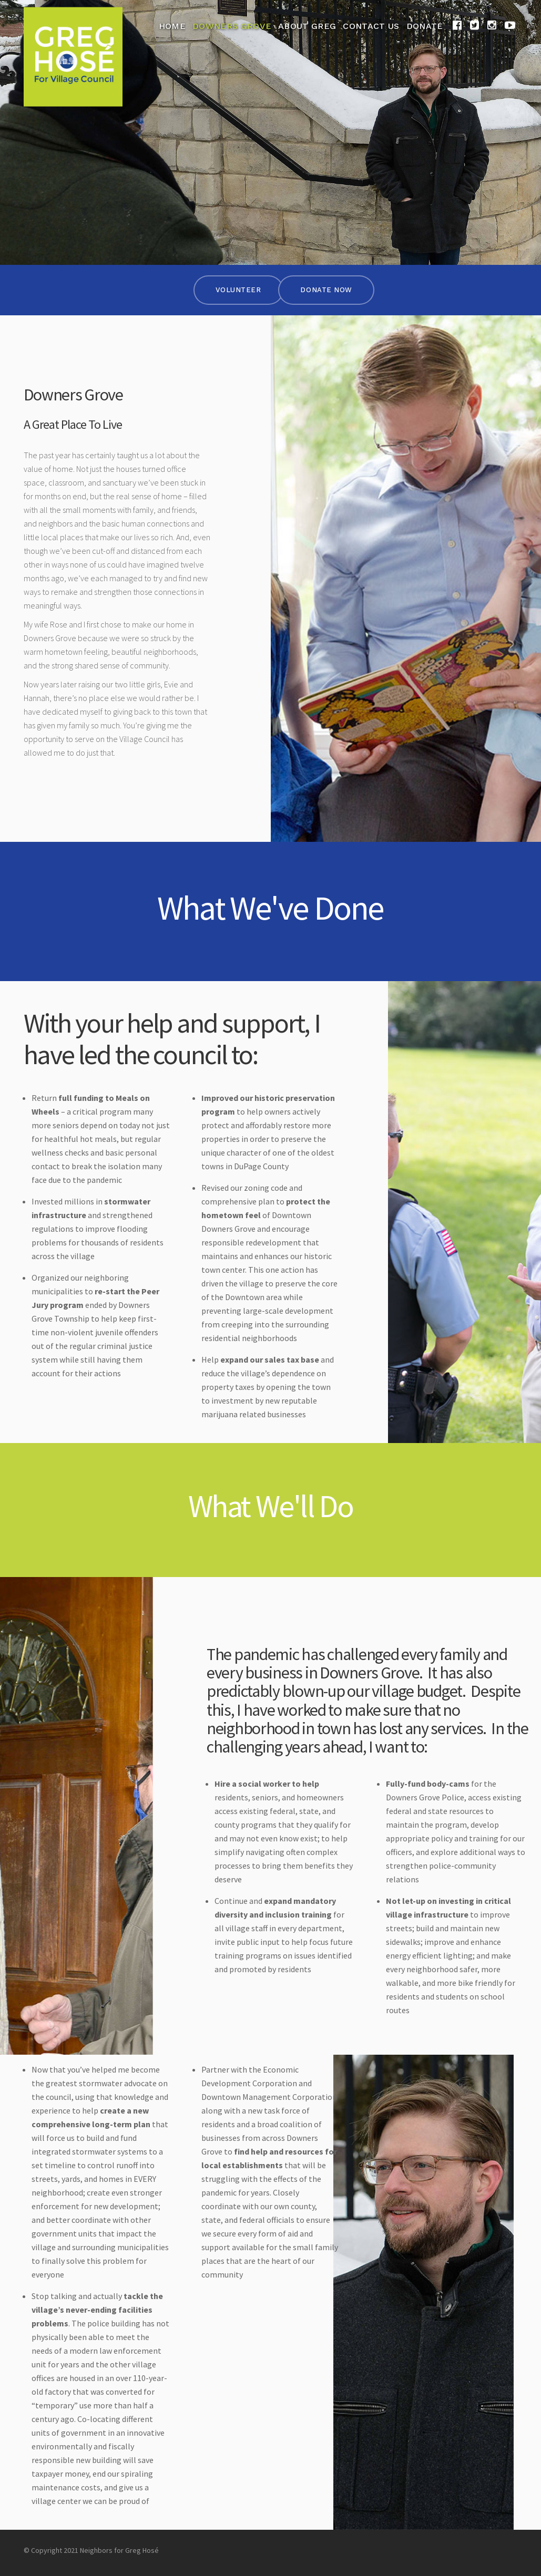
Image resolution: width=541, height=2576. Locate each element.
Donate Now (326, 290)
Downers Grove (231, 26)
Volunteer (238, 290)
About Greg (307, 26)
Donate (424, 26)
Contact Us (371, 26)
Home (172, 26)
